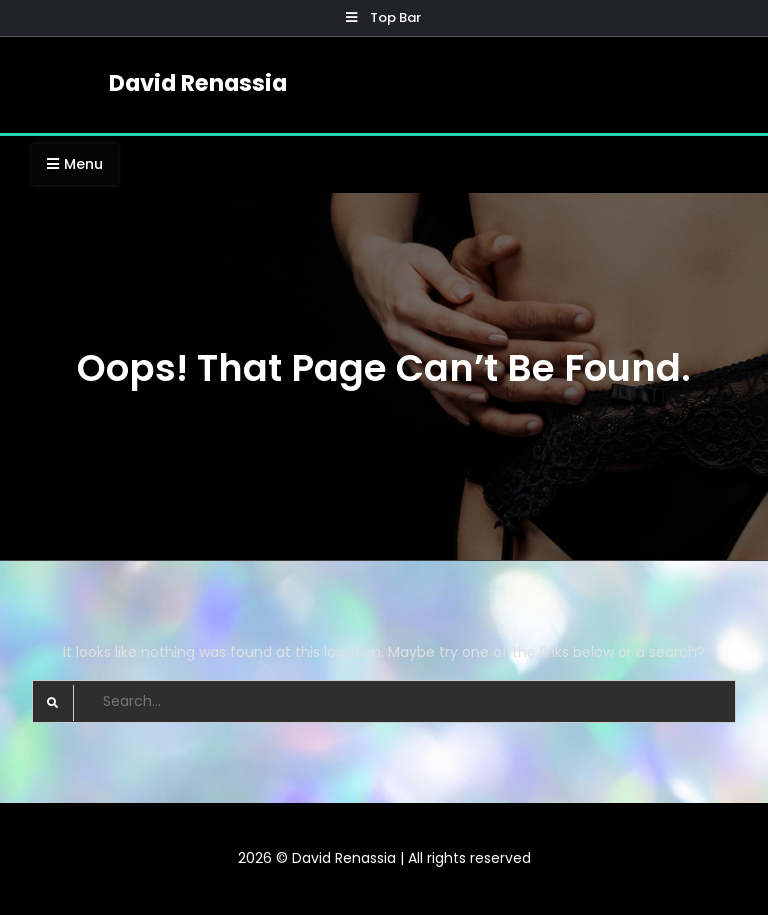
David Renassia (198, 83)
